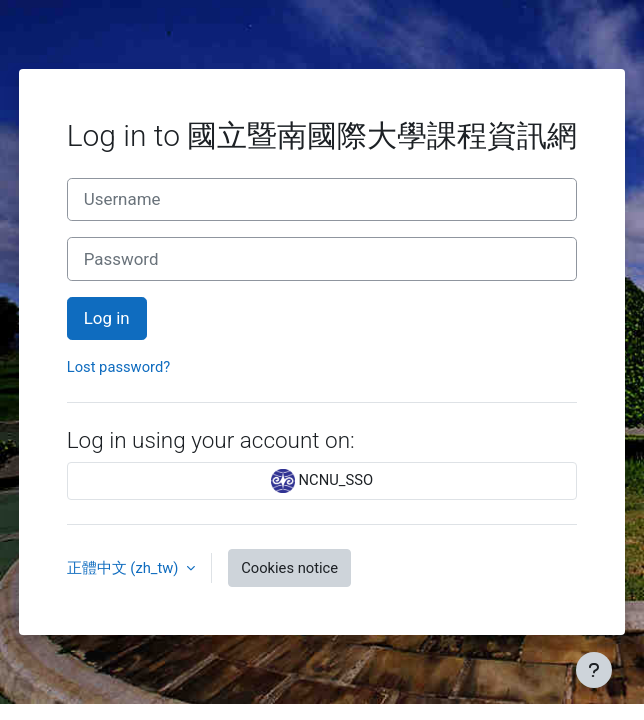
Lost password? (119, 367)
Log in (107, 318)
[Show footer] (594, 670)
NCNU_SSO (322, 481)
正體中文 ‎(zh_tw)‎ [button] (124, 568)
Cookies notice (289, 568)
